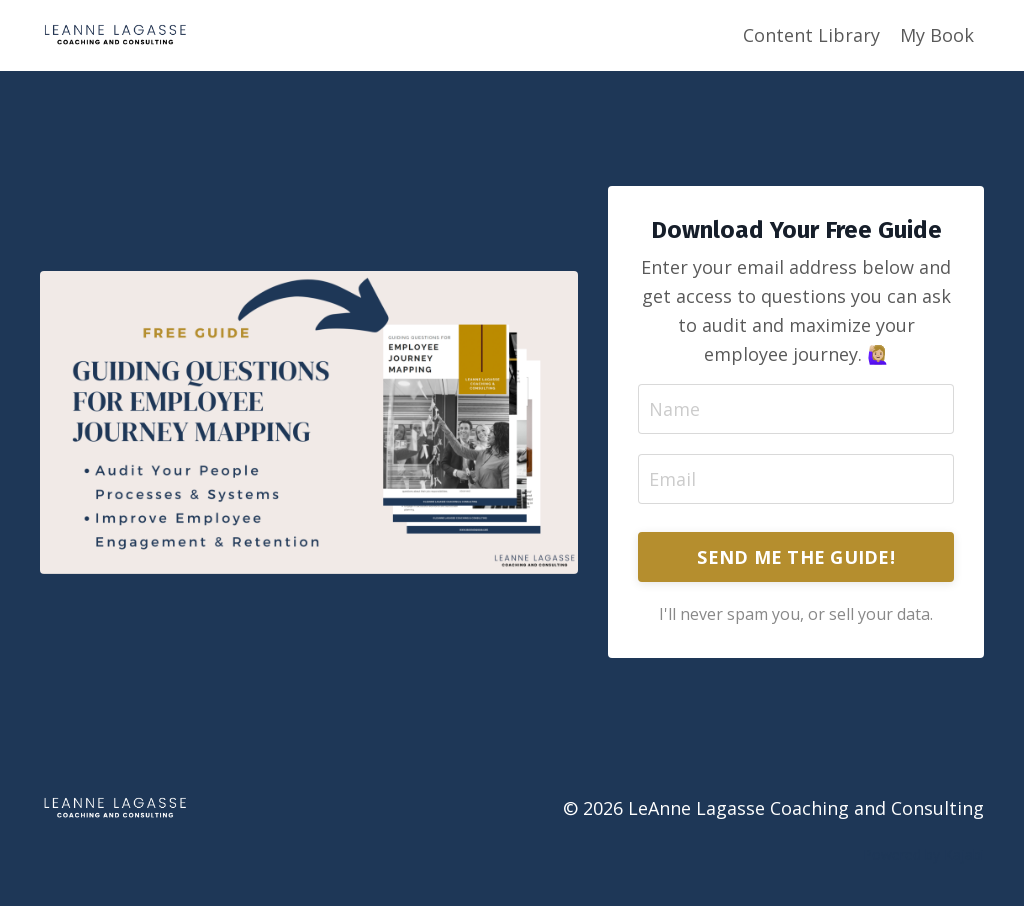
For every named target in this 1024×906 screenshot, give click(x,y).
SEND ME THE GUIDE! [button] (796, 557)
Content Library (811, 35)
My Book (937, 35)
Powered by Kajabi (923, 854)
